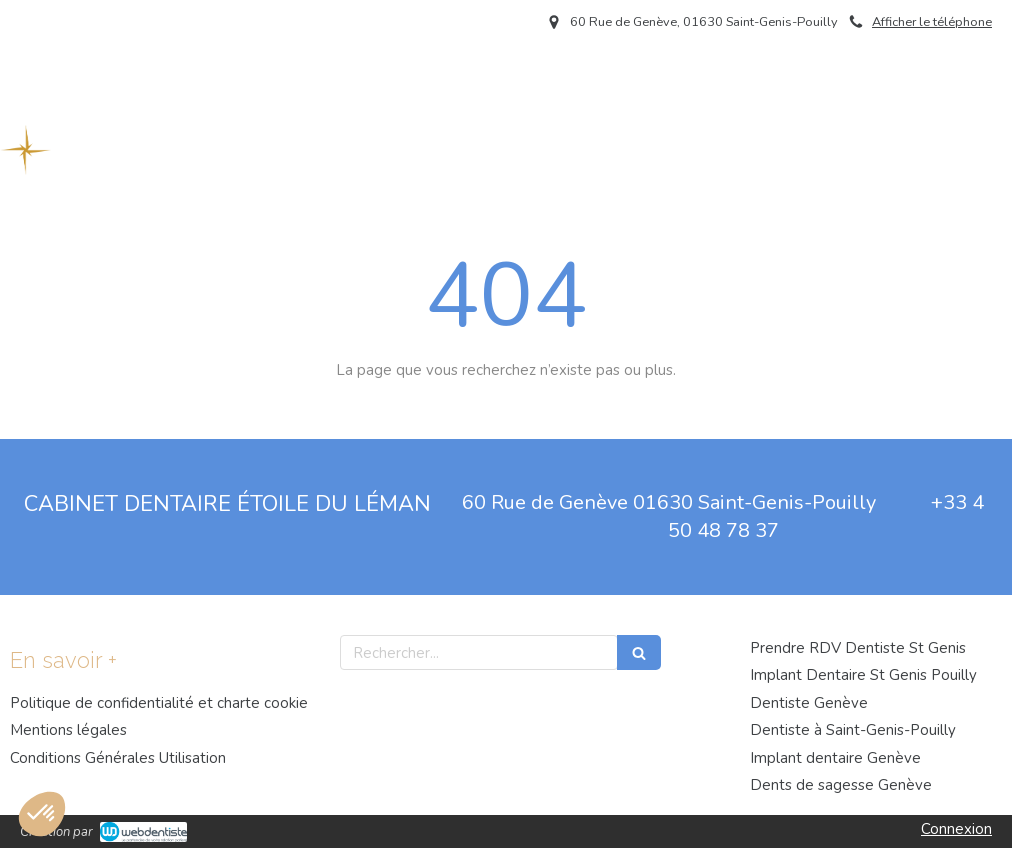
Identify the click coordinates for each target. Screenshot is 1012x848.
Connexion (956, 829)
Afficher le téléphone (932, 22)
